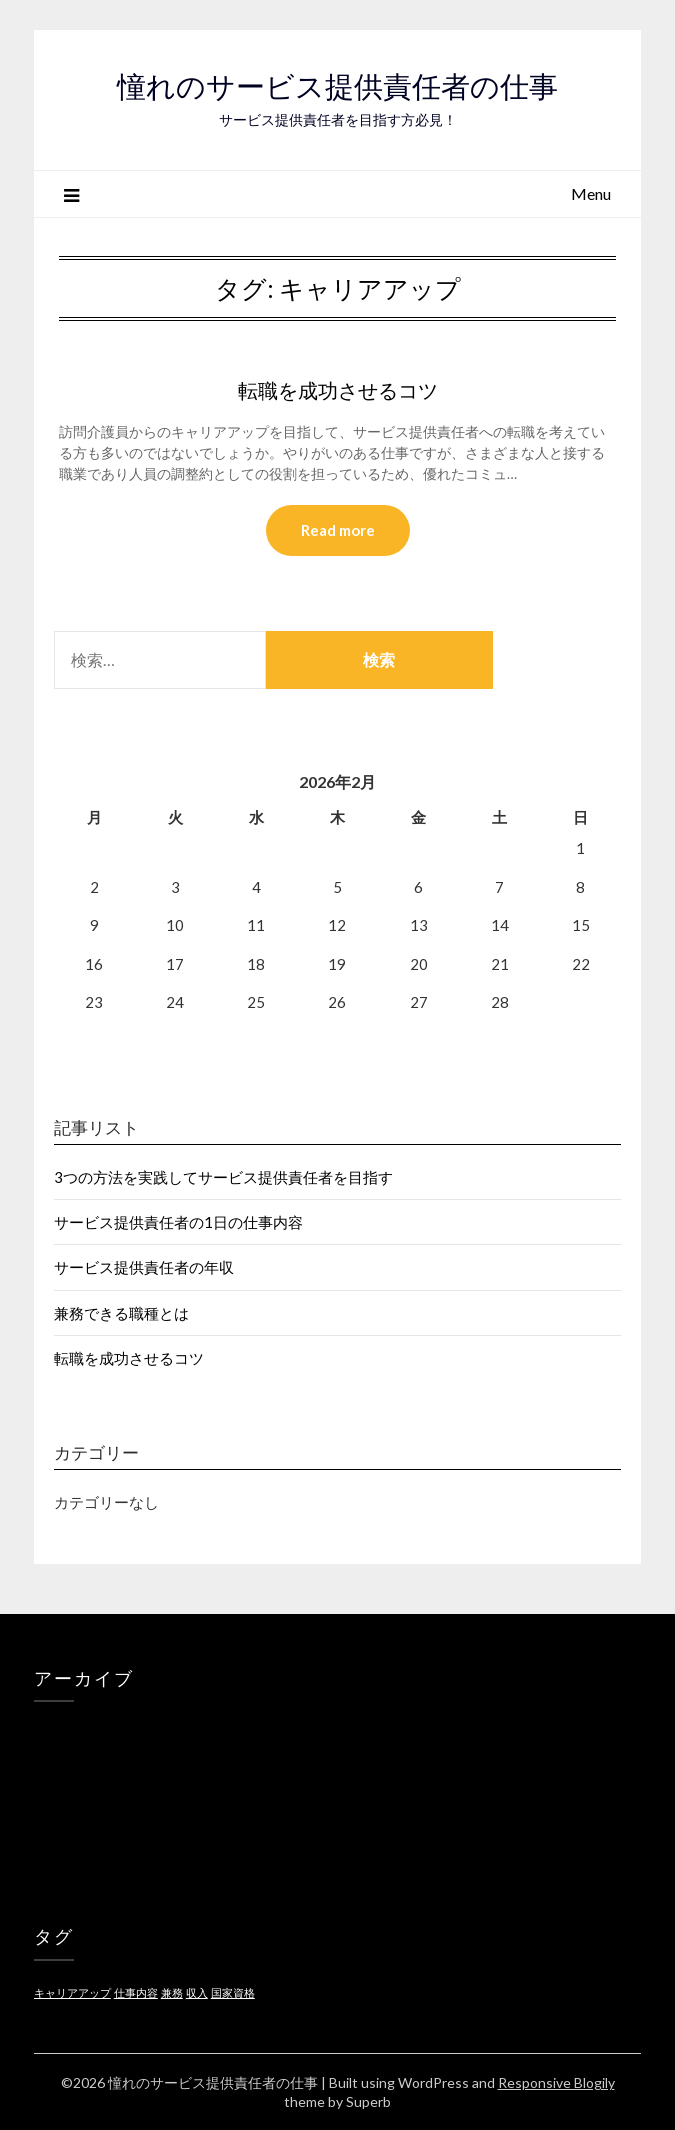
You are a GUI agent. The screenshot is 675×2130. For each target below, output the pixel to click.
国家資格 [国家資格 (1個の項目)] (233, 1992)
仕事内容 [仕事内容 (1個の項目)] (136, 1992)
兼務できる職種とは (121, 1313)
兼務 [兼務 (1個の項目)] (172, 1992)
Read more (338, 530)
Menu (591, 193)
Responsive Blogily (556, 2082)
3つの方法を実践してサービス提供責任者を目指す (223, 1177)
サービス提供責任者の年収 (144, 1267)
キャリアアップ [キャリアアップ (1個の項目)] (72, 1992)
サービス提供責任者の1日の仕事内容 (178, 1222)
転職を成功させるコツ (338, 390)
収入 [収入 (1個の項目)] (197, 1992)
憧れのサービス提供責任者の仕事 (337, 86)
